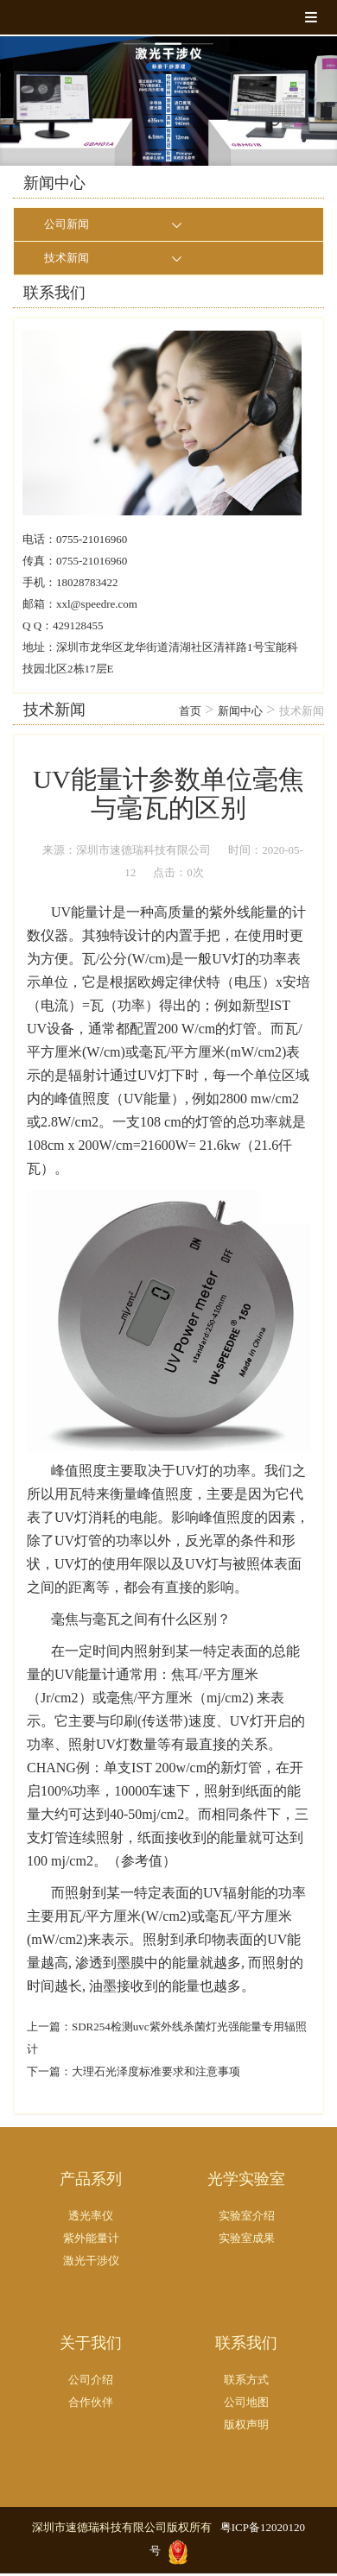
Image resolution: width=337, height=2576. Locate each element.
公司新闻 (66, 224)
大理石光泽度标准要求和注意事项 (156, 2071)
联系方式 (246, 2379)
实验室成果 (247, 2238)
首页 (190, 710)
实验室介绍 (247, 2215)
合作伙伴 (90, 2402)
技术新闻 (66, 257)
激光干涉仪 (91, 2260)
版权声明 (246, 2424)
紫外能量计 (91, 2238)
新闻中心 (240, 710)
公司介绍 (90, 2379)
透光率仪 (90, 2215)
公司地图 (246, 2402)
